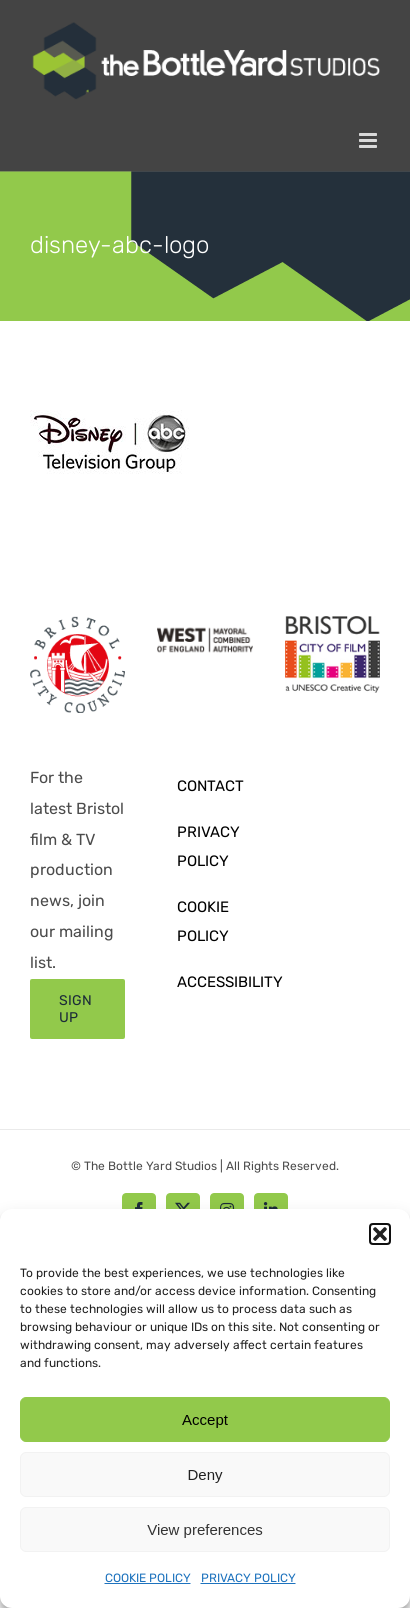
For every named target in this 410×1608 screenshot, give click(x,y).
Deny (204, 1474)
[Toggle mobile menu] (369, 140)
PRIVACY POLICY (248, 1578)
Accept (205, 1419)
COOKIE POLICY (148, 1578)
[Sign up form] (77, 1009)
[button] (380, 1234)
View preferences (205, 1529)
